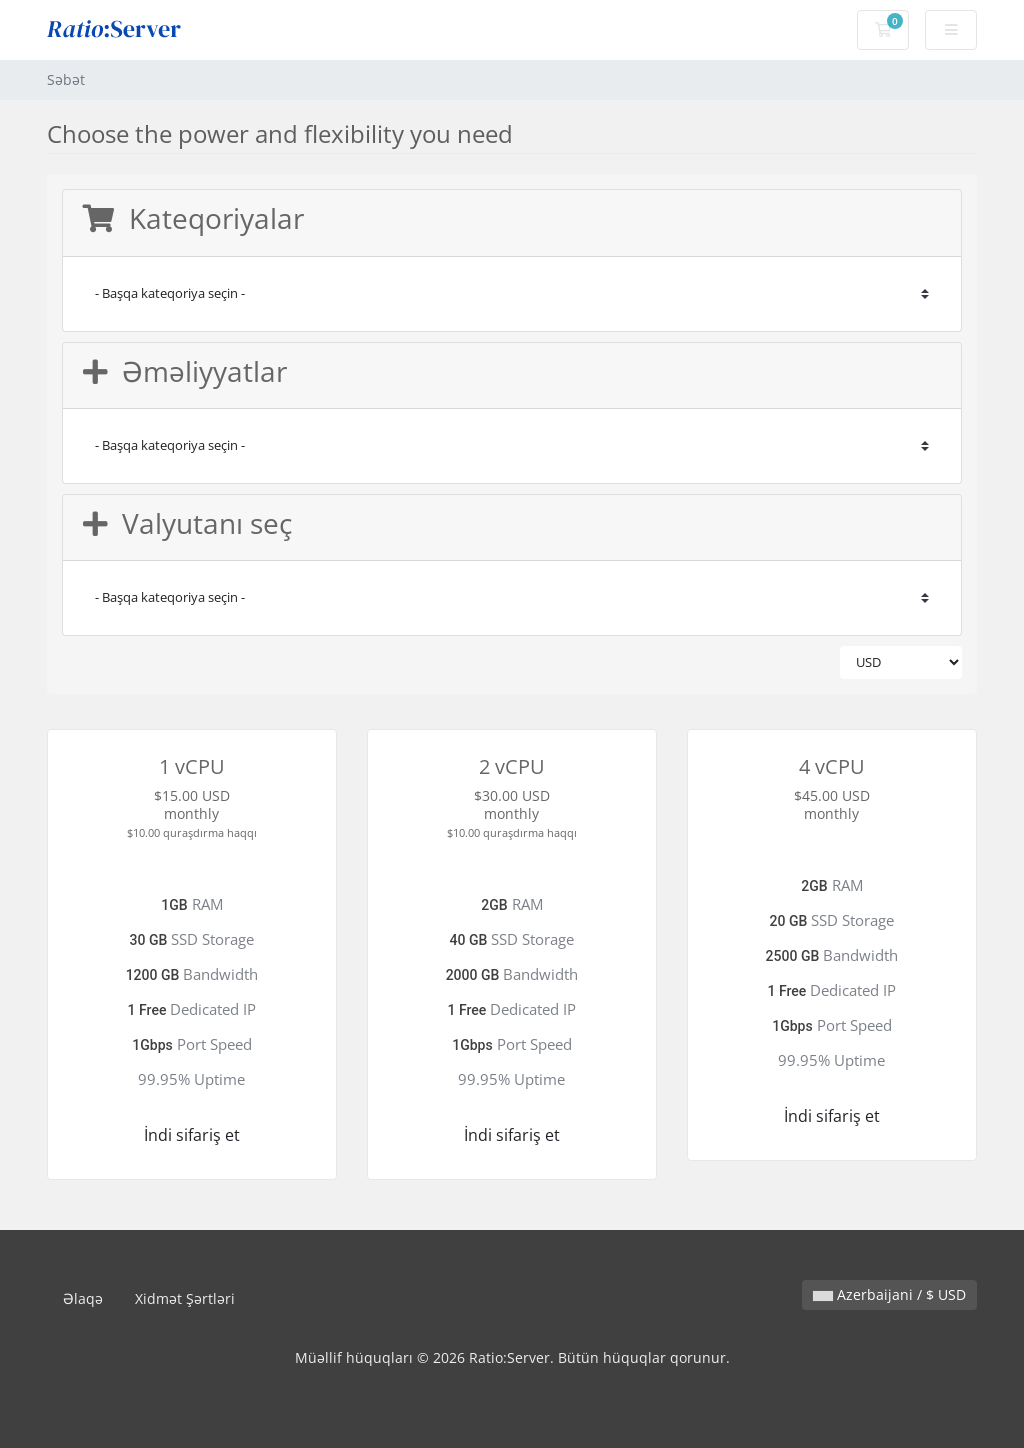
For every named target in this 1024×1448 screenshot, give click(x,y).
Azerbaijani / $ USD (889, 1294)
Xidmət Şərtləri (185, 1298)
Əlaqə (83, 1298)
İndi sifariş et (192, 1135)
